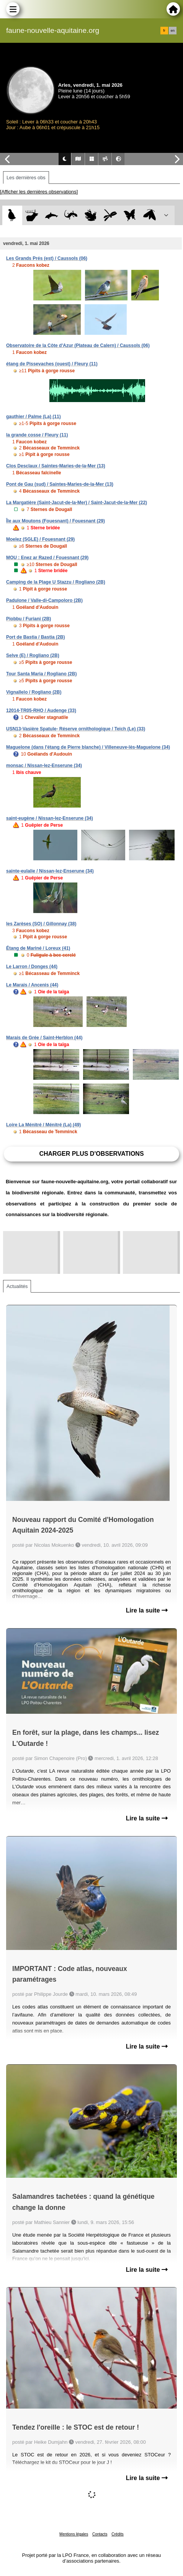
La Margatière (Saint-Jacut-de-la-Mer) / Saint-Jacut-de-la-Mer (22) (76, 502)
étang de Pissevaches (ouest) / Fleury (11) (52, 364)
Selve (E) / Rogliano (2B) (32, 655)
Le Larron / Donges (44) (31, 966)
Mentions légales (73, 2534)
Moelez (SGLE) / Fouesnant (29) (40, 539)
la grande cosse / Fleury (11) (37, 435)
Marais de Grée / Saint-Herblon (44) (44, 1037)
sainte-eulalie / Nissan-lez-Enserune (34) (50, 871)
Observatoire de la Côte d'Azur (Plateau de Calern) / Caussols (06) (78, 345)
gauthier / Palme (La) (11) (33, 416)
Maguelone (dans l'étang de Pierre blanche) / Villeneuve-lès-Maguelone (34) (88, 747)
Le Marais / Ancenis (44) (32, 985)
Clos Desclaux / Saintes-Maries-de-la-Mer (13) (55, 466)
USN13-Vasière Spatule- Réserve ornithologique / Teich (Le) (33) (75, 729)
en (173, 30)
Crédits (117, 2534)
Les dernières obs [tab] (26, 177)
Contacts (99, 2534)
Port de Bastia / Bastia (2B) (35, 637)
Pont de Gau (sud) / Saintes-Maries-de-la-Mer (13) (59, 484)
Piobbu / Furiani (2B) (28, 618)
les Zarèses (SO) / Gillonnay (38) (41, 923)
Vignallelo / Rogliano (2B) (33, 692)
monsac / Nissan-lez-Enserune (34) (44, 765)
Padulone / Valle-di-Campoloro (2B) (44, 600)
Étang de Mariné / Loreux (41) (38, 948)
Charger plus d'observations (91, 1153)
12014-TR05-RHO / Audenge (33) (41, 710)
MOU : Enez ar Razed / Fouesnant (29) (47, 557)
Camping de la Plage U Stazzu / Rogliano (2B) (55, 582)
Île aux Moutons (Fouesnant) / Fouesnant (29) (55, 521)
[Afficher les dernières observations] (39, 192)
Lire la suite (147, 1610)
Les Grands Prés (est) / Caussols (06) (46, 258)
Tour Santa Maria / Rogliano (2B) (41, 673)
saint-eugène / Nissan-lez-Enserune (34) (49, 818)
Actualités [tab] (17, 1286)
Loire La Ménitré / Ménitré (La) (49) (43, 1124)
